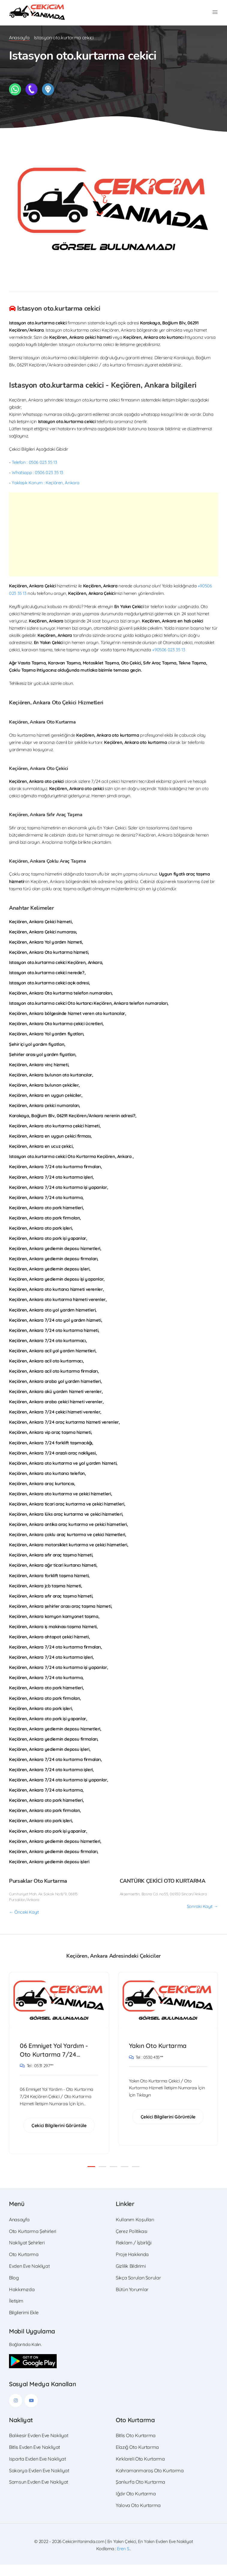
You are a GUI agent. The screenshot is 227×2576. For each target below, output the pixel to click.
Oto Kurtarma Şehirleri (32, 2243)
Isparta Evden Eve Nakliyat (37, 2470)
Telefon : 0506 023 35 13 (34, 473)
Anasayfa (19, 48)
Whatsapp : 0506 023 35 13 (37, 483)
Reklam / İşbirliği (133, 2254)
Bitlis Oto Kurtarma (136, 2447)
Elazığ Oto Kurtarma (137, 2458)
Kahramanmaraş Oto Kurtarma (150, 2482)
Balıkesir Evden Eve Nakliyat (38, 2447)
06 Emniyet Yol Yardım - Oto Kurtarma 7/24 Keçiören (55, 2061)
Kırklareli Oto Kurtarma (140, 2470)
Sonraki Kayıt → (202, 1917)
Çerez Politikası (131, 2243)
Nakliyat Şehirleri (26, 2254)
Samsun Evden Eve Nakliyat (38, 2494)
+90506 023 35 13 (168, 660)
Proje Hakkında (132, 2266)
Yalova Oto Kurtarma (138, 2517)
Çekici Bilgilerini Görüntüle (59, 2137)
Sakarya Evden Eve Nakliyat (39, 2482)
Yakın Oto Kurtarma (158, 2056)
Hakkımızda (21, 2301)
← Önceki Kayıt (24, 1923)
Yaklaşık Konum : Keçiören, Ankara (45, 493)
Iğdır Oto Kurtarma (136, 2505)
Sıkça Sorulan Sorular (138, 2289)
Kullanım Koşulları (135, 2231)
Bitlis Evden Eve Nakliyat (34, 2458)
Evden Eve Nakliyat (29, 2277)
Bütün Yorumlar (132, 2301)
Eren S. (123, 2560)
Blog (14, 2289)
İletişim (16, 2312)
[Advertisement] (113, 545)
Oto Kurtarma (24, 2266)
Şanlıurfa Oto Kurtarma (140, 2494)
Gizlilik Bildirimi (130, 2277)
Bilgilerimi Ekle (24, 2324)
